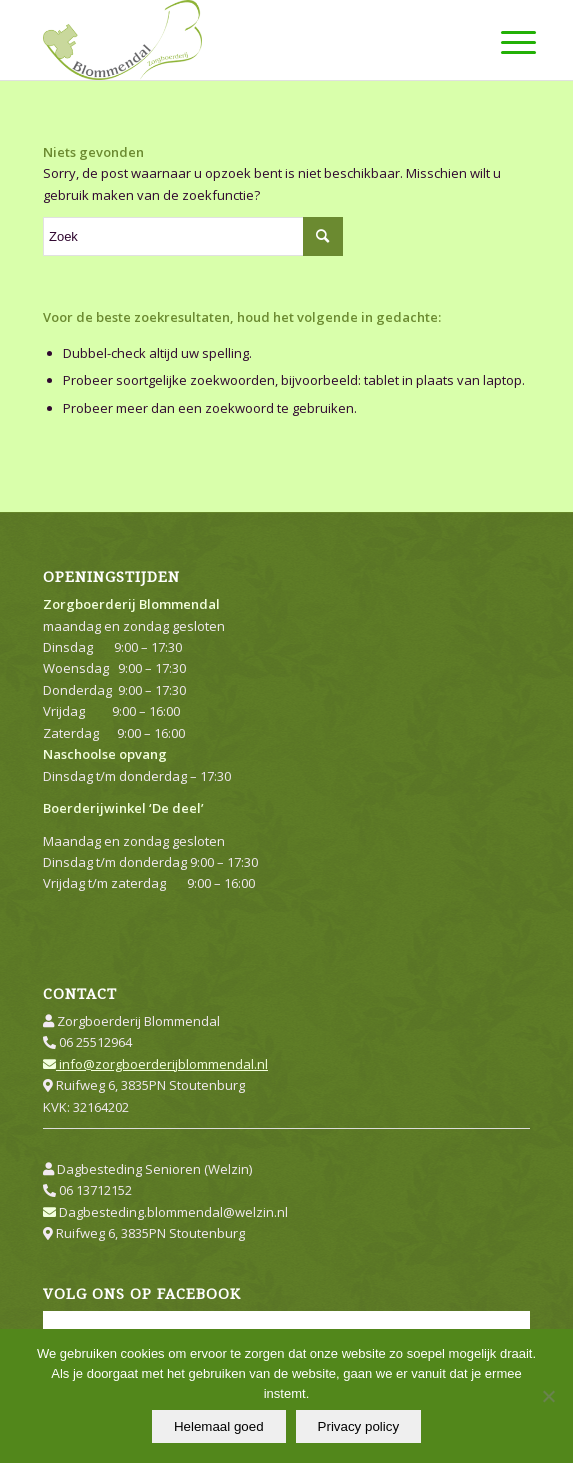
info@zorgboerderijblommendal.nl (155, 1064)
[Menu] (503, 42)
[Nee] (548, 1396)
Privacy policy (358, 1426)
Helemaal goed (219, 1426)
